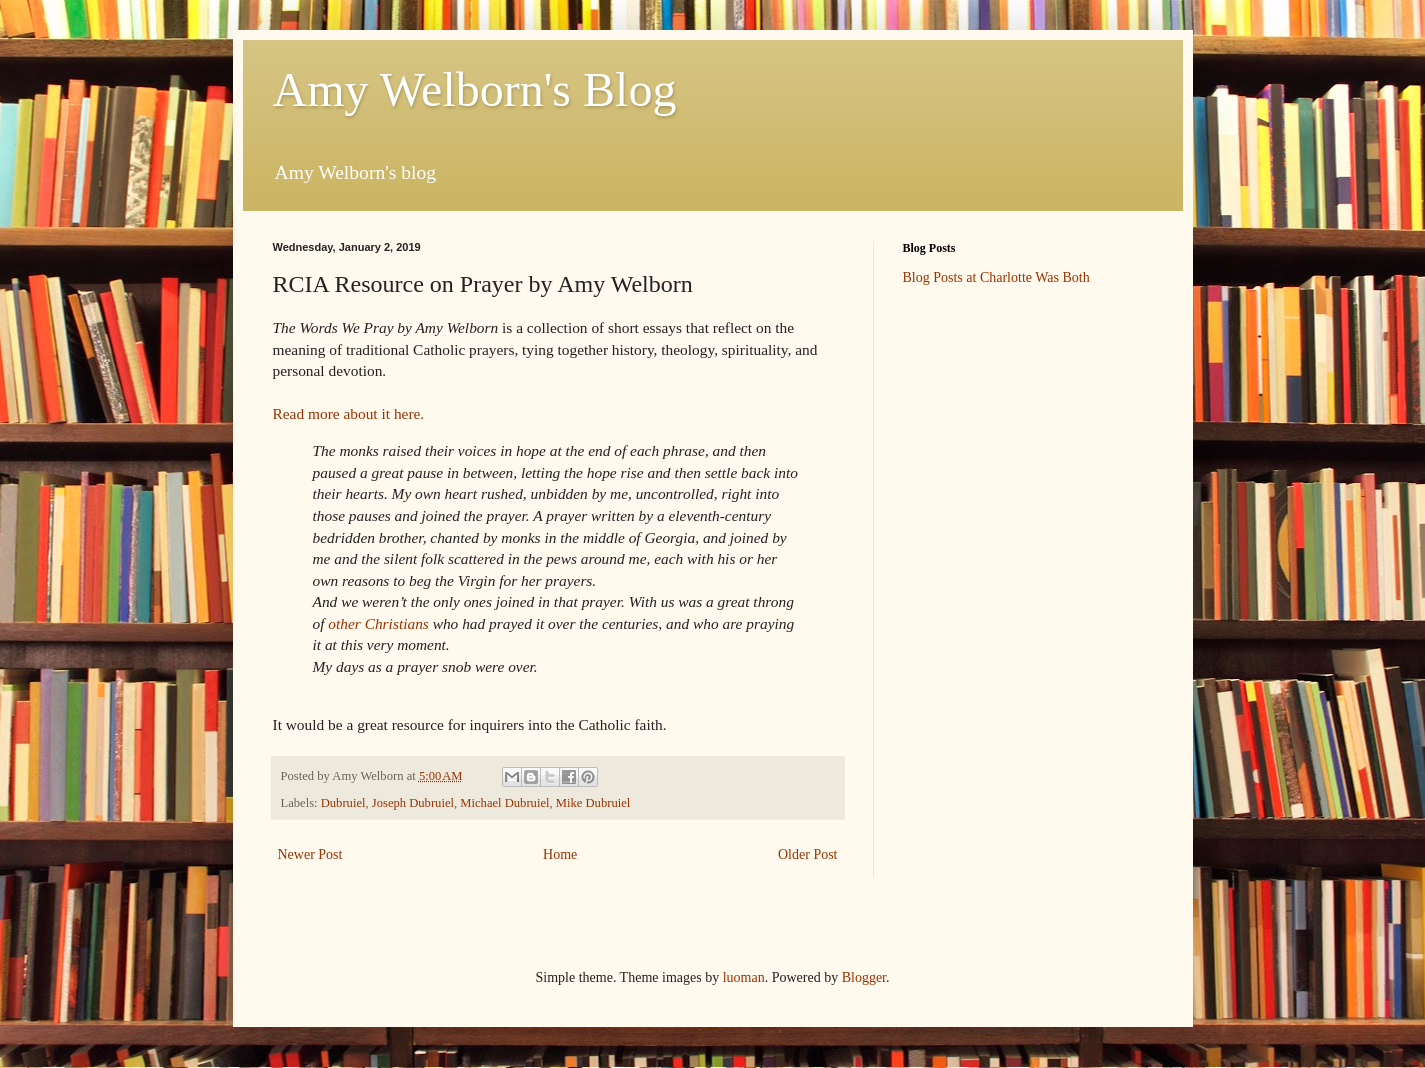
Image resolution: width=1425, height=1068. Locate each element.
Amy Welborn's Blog (475, 89)
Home (560, 854)
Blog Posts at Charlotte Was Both (996, 277)
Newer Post (310, 854)
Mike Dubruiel (593, 803)
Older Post (808, 854)
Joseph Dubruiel (413, 803)
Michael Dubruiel (504, 803)
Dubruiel (343, 803)
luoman (744, 977)
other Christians (378, 623)
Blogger (864, 977)
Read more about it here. (349, 413)
